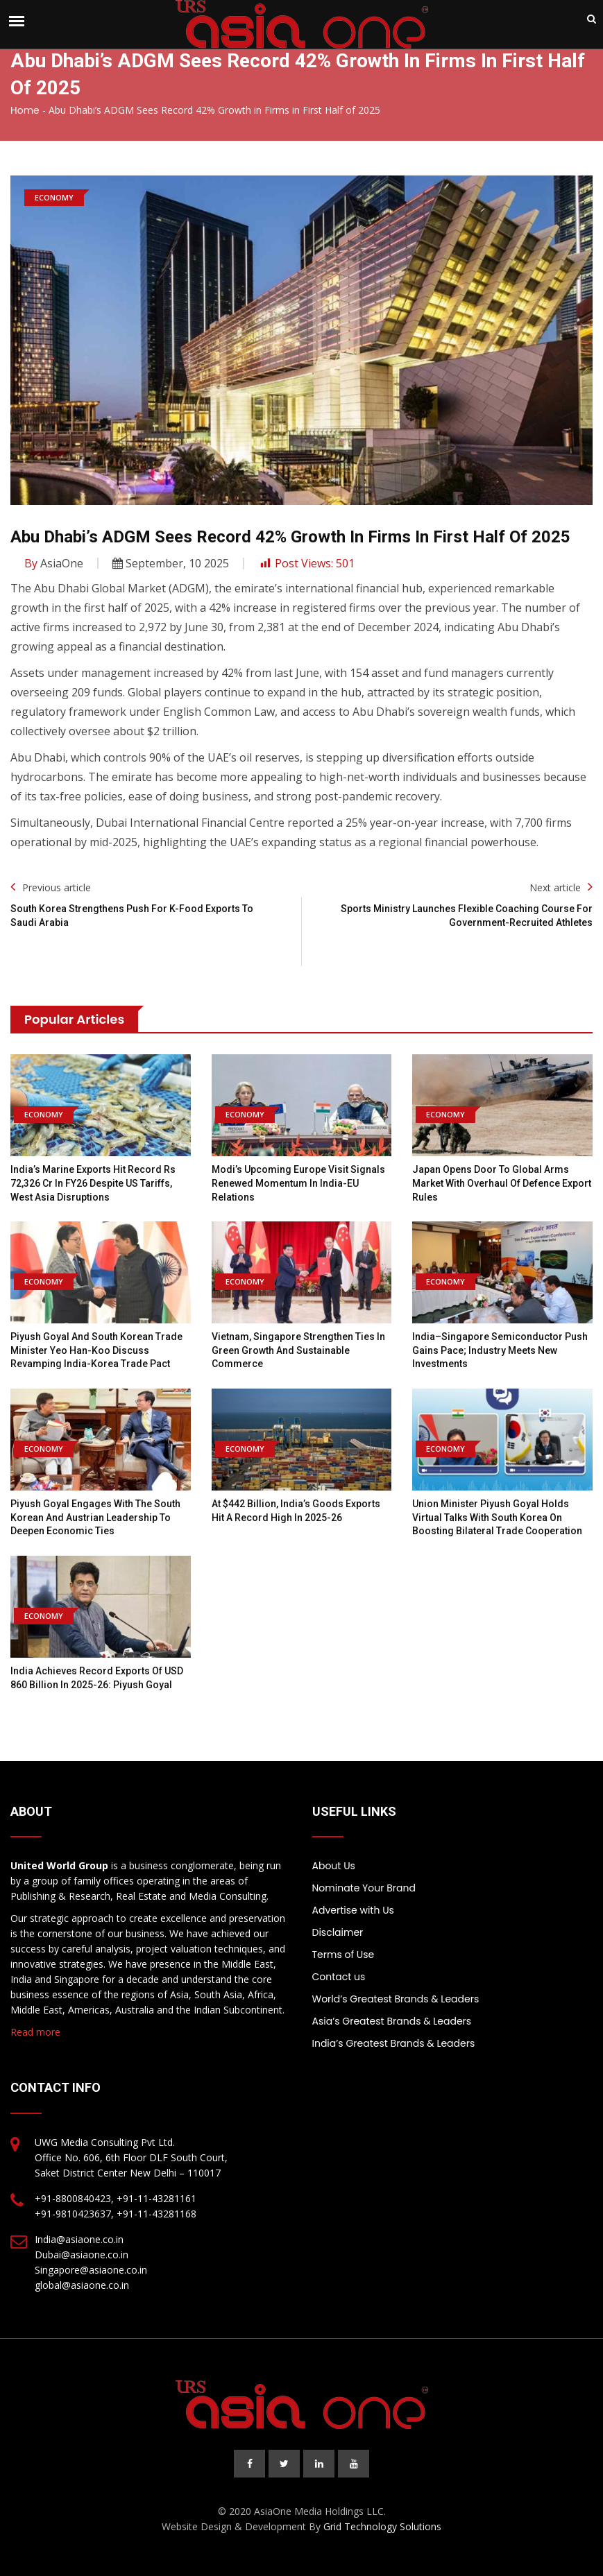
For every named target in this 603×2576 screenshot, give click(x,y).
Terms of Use (343, 1954)
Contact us (339, 1977)
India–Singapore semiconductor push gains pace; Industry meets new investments (500, 1350)
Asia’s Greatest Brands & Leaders (392, 2021)
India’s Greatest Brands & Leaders (393, 2043)
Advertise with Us (353, 1910)
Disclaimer (338, 1932)
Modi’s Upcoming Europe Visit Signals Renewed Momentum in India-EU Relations (298, 1183)
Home (25, 110)
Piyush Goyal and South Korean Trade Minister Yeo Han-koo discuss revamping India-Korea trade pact (96, 1350)
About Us (333, 1866)
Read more (35, 2031)
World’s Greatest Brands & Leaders (395, 1999)
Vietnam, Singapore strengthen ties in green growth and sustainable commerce (298, 1350)
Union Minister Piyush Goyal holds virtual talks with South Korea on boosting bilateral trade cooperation (497, 1517)
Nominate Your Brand (364, 1888)
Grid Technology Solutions (382, 2526)
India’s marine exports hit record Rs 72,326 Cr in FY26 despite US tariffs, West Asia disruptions (93, 1183)
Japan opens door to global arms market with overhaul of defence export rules (501, 1183)
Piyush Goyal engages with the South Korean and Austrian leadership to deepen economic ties (95, 1517)
